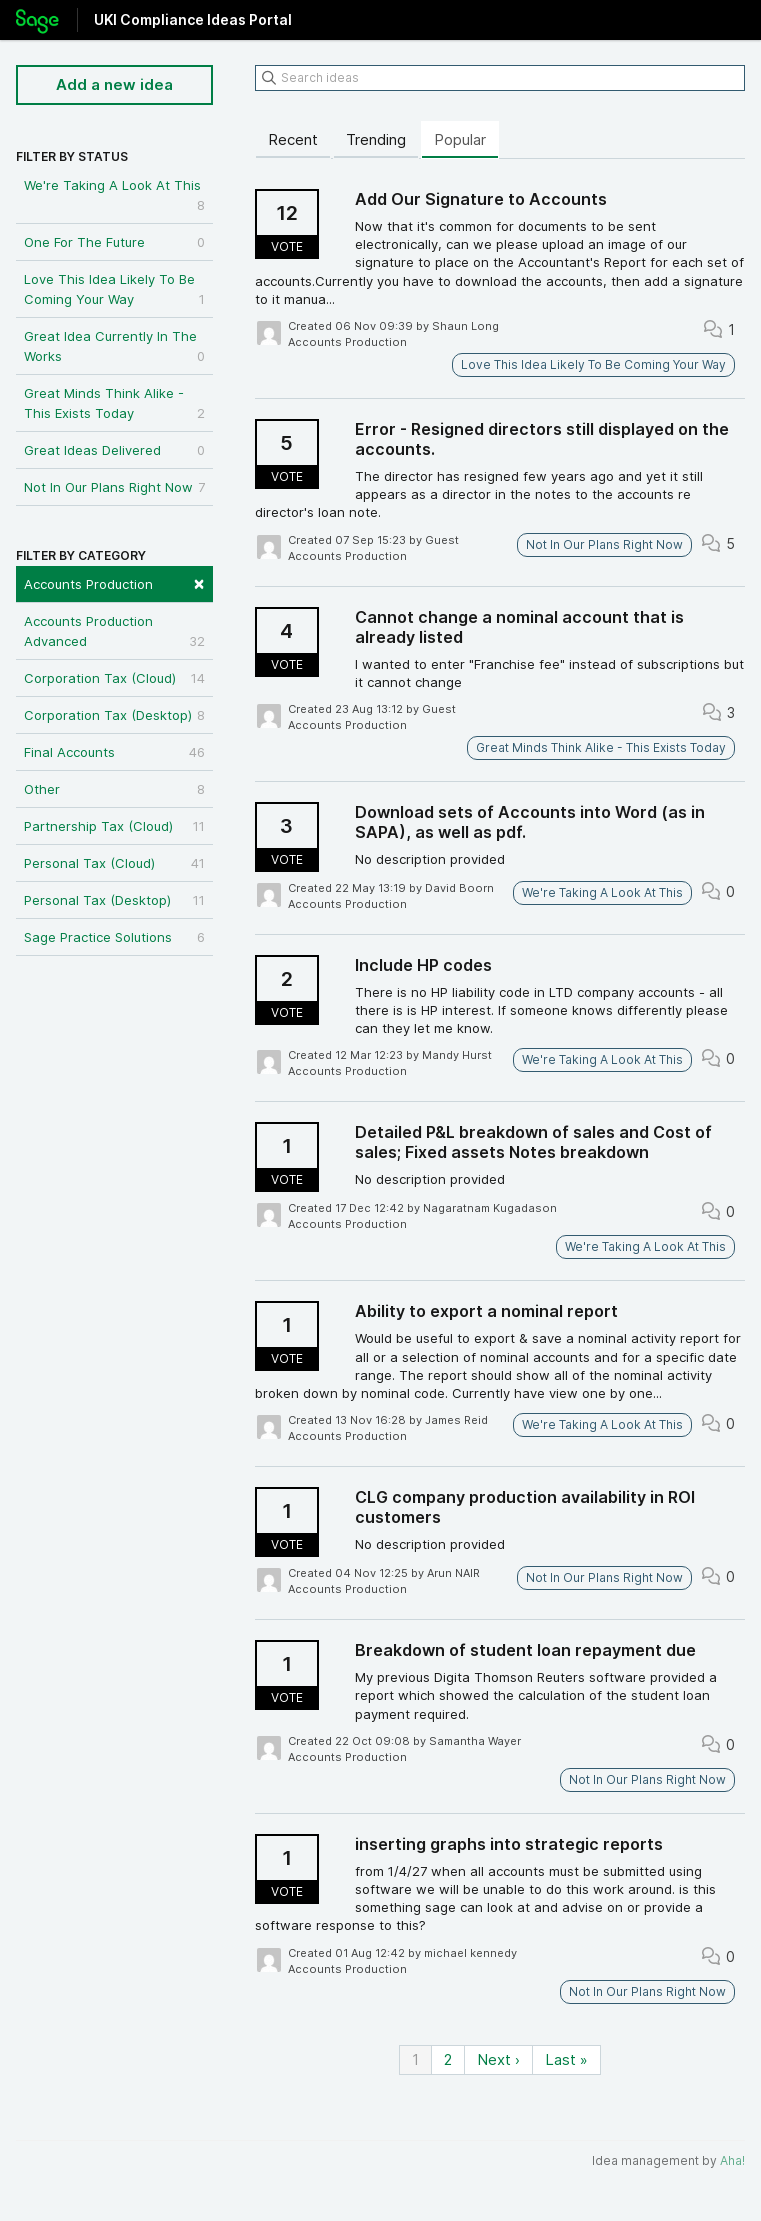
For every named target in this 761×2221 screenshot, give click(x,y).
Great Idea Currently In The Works (114, 347)
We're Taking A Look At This (114, 196)
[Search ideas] (500, 78)
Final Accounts (114, 752)
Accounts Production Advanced (114, 632)
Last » (566, 2059)
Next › (498, 2059)
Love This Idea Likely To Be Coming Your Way (114, 290)
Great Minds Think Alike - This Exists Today (114, 404)
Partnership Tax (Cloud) (114, 826)
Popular (460, 139)
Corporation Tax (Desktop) (114, 715)
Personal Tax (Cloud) (114, 863)
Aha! (732, 2160)
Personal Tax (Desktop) (114, 900)
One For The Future (114, 242)
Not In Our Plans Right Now (114, 487)
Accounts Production (114, 582)
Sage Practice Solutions (114, 937)
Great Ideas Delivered (114, 450)
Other (114, 789)
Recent (293, 139)
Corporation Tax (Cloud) (114, 678)
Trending (376, 139)
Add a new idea (114, 84)
